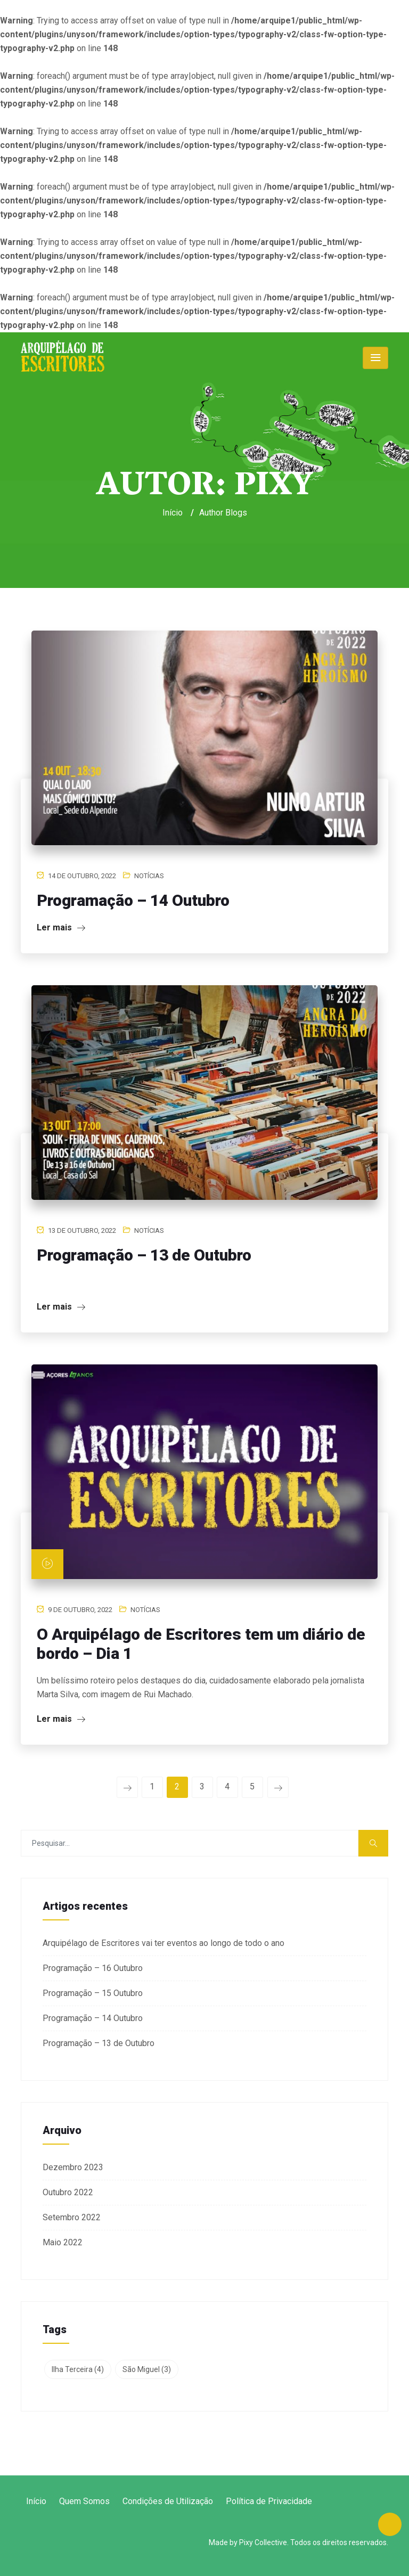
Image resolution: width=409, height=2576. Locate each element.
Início (172, 513)
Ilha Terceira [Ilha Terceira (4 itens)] (78, 2369)
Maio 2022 (63, 2242)
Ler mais (61, 927)
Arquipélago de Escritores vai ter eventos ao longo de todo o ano (163, 1943)
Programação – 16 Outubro (93, 1968)
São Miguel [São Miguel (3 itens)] (146, 2369)
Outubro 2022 (68, 2192)
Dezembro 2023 (73, 2167)
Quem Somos (84, 2501)
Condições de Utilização (167, 2501)
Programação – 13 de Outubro (144, 1255)
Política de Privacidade (269, 2501)
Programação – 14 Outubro (133, 900)
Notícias (149, 876)
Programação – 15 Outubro (93, 1993)
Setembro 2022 (72, 2217)
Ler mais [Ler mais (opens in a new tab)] (61, 1719)
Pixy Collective (263, 2542)
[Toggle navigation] (375, 358)
